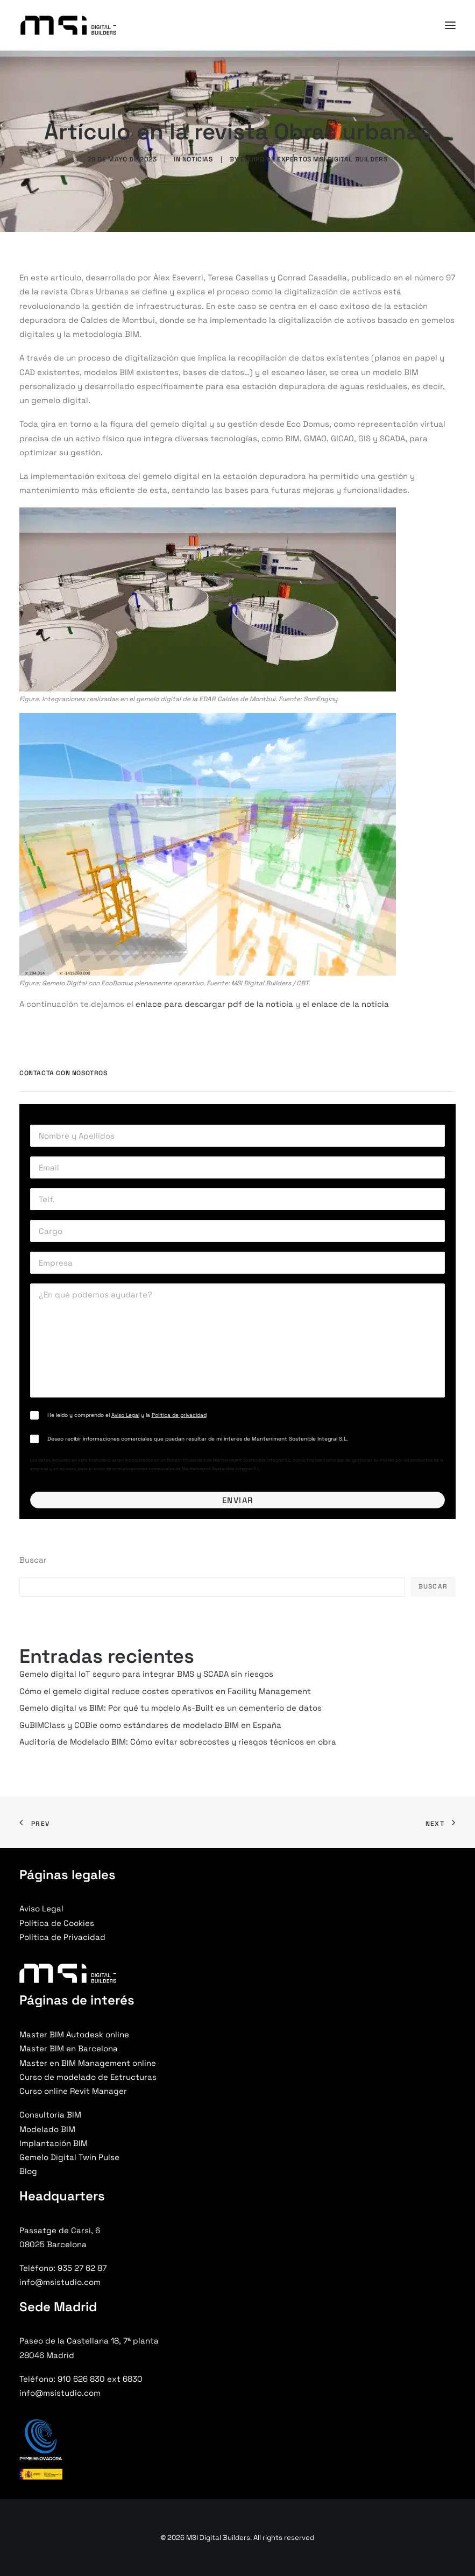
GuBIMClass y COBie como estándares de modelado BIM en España (150, 1725)
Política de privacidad (179, 1414)
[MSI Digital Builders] (68, 25)
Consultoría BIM (50, 2114)
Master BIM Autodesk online (74, 2034)
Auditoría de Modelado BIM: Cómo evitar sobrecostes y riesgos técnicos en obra (177, 1742)
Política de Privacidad (62, 1937)
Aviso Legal (125, 1414)
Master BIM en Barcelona (68, 2048)
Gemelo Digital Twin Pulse (69, 2157)
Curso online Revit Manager (73, 2091)
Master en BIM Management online (87, 2063)
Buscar (33, 1560)
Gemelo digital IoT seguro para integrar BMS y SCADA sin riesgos (146, 1674)
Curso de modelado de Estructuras (88, 2077)
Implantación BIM (53, 2143)
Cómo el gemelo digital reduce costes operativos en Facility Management (165, 1691)
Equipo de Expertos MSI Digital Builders (313, 159)
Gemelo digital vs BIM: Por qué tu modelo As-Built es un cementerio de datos (170, 1708)
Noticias (197, 159)
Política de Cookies (56, 1923)
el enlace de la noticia (345, 1004)
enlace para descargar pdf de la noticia (214, 1004)
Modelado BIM (47, 2129)
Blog (28, 2171)
